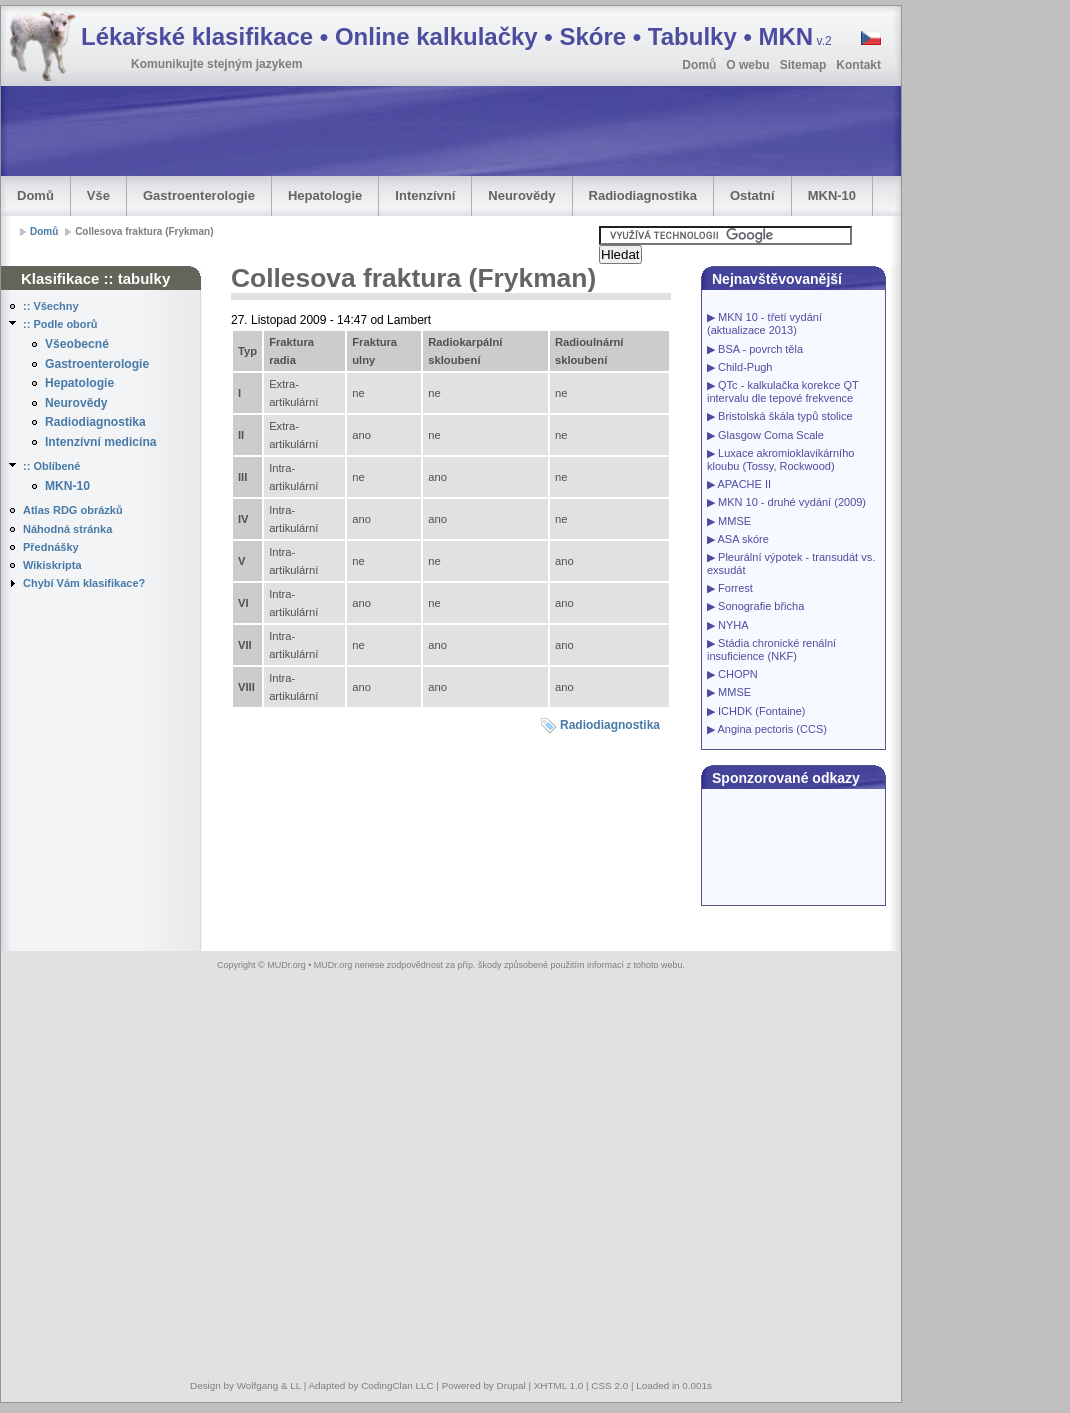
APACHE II (744, 484)
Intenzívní (425, 195)
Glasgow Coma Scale (771, 435)
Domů (699, 65)
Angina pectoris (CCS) (771, 729)
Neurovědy (521, 195)
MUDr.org (286, 965)
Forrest (735, 588)
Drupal (511, 1385)
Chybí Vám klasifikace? (84, 583)
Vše (98, 195)
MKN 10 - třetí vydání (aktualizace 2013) (764, 323)
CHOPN (738, 674)
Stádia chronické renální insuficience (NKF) (771, 649)
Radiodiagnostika (643, 195)
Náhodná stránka (67, 529)
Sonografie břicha (761, 606)
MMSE (734, 521)
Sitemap (803, 65)
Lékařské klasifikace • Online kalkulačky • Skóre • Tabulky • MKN (456, 36)
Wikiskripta (52, 565)
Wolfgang (258, 1385)
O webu (747, 65)
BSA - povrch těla (760, 349)
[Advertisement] (990, 306)
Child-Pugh (745, 367)
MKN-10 (832, 195)
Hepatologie (325, 195)
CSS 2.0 (609, 1385)
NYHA (733, 625)
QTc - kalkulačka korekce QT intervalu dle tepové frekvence (782, 391)
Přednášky (51, 547)
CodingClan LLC (397, 1385)
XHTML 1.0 (559, 1385)
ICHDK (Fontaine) (761, 711)
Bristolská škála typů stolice (785, 416)
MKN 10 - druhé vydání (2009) (792, 502)
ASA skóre (742, 539)
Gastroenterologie (199, 195)
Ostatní (752, 195)
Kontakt (858, 65)
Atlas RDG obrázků (73, 510)
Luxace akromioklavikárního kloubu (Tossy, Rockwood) (780, 459)
